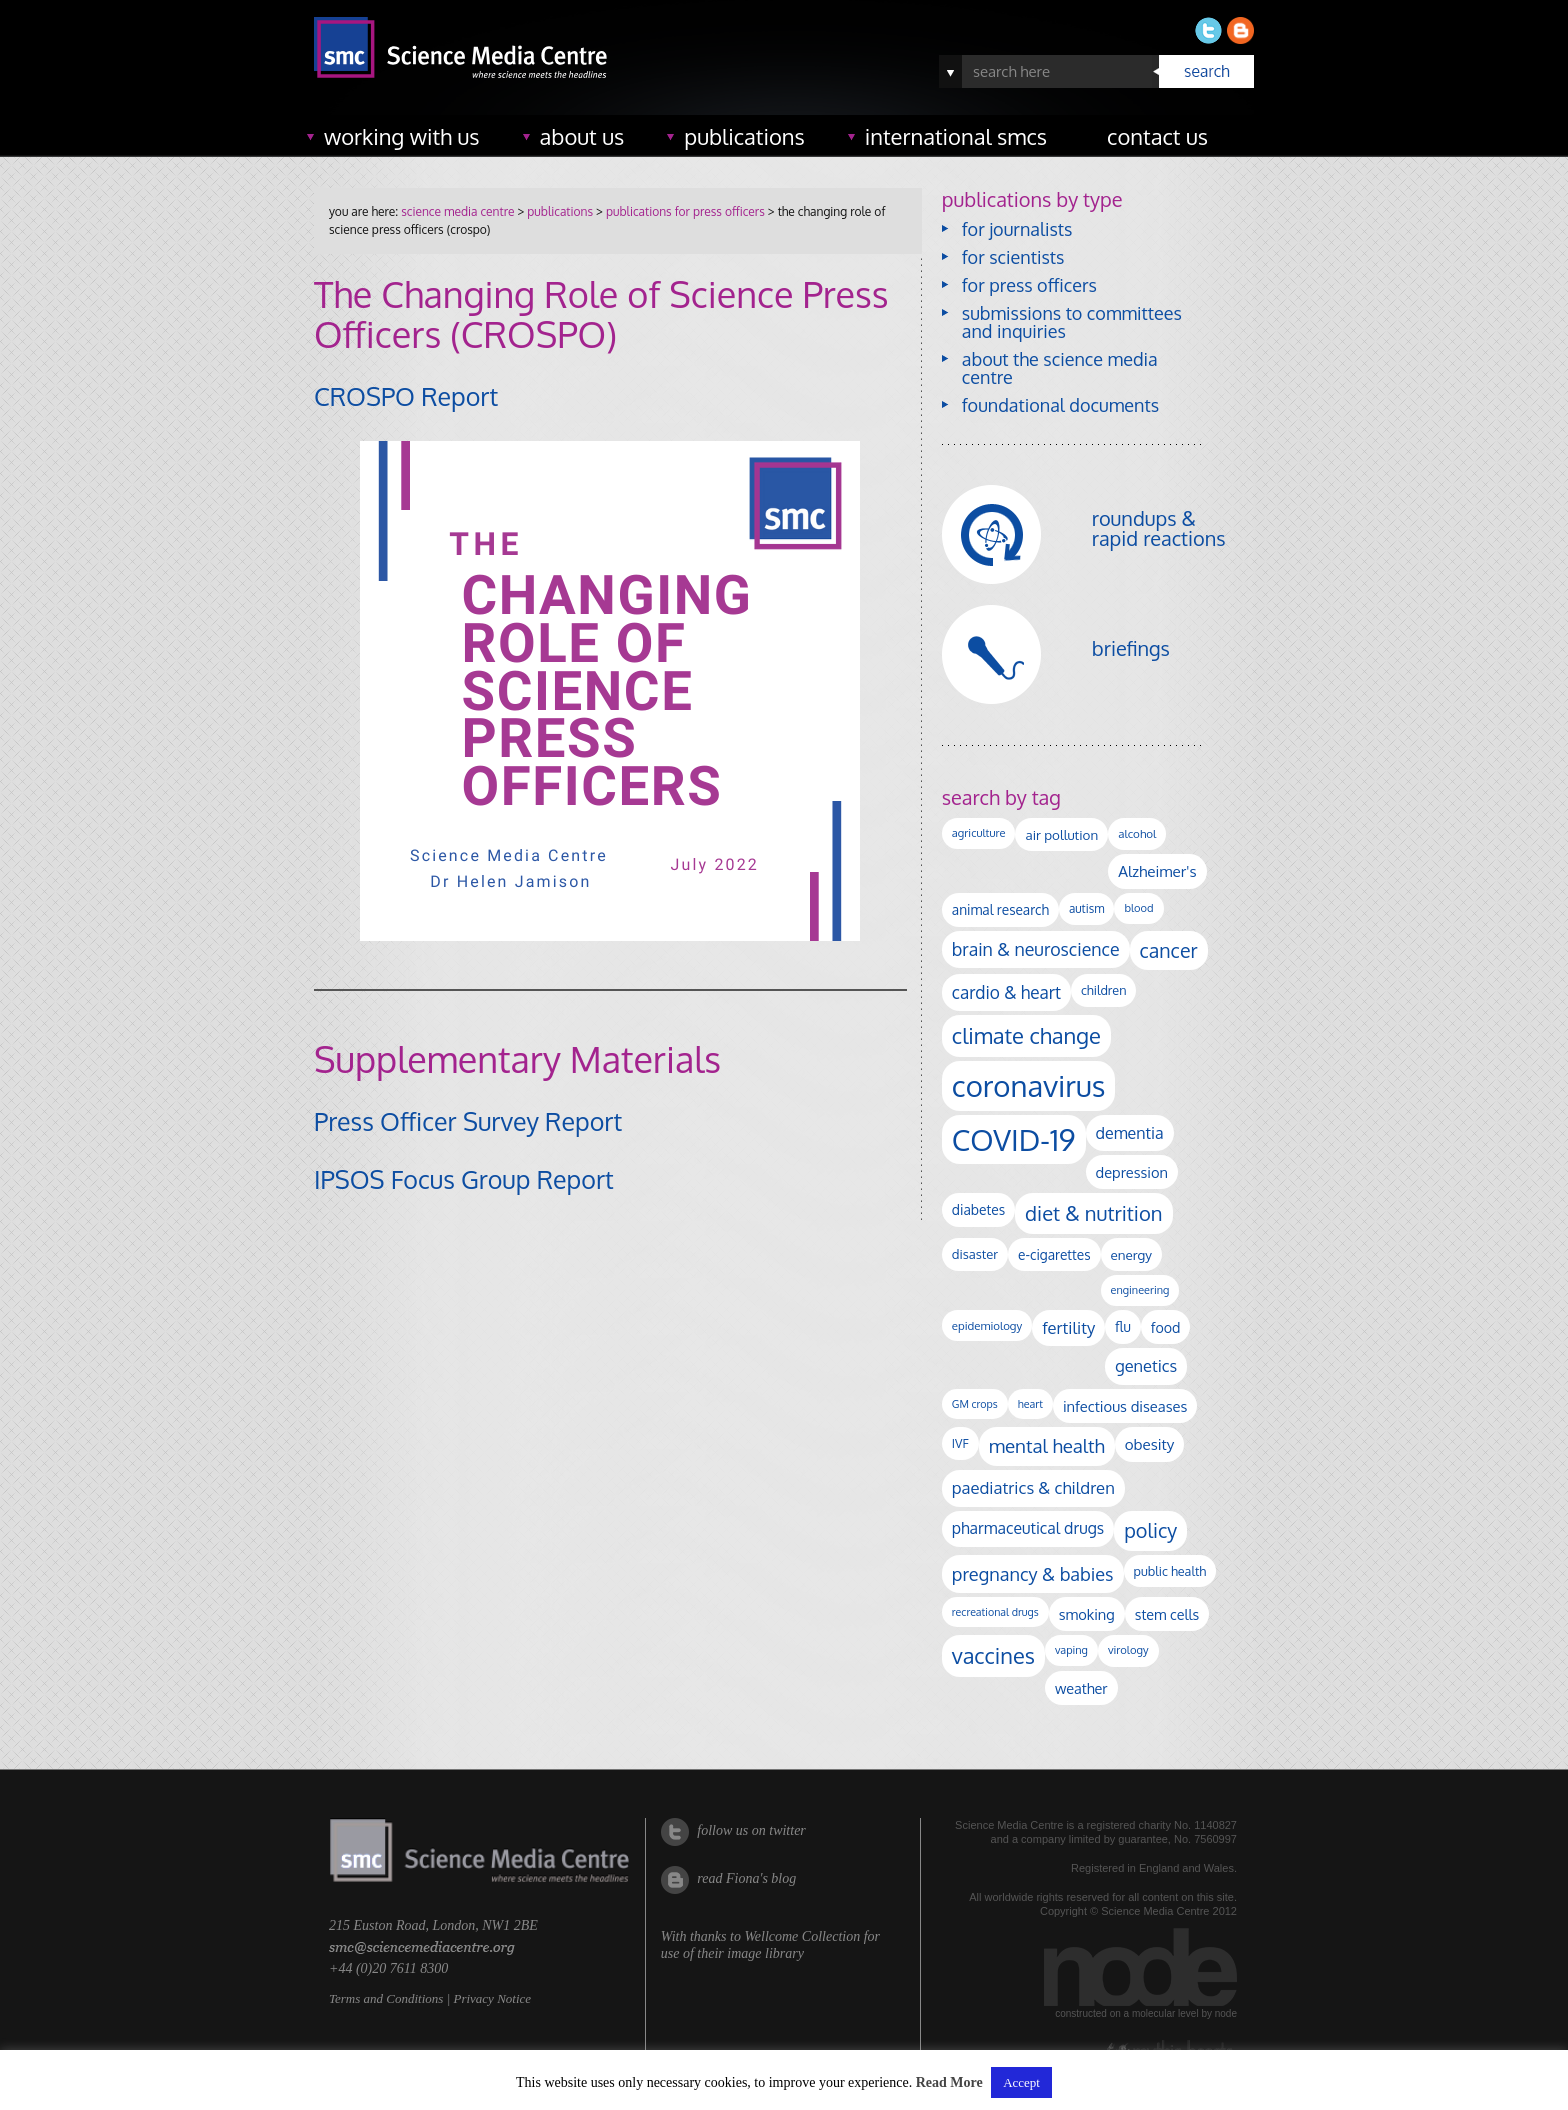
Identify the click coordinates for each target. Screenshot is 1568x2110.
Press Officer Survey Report (468, 1121)
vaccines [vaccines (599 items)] (993, 1655)
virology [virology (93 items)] (1128, 1650)
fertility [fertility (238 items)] (1068, 1327)
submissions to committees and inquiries (1072, 322)
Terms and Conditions (386, 1998)
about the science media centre (1060, 368)
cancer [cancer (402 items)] (1169, 950)
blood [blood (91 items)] (1138, 908)
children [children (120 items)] (1104, 990)
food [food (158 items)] (1166, 1327)
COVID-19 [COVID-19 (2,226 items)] (1014, 1139)
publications (744, 136)
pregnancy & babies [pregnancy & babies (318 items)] (1033, 1573)
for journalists (1017, 229)
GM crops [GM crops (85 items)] (975, 1404)
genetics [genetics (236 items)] (1146, 1365)
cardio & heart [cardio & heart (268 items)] (1006, 992)
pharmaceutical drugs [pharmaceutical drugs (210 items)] (1028, 1528)
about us (582, 136)
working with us (402, 136)
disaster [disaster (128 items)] (975, 1254)
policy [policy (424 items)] (1150, 1530)
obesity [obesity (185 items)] (1150, 1444)
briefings (1131, 648)
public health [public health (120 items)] (1170, 1571)
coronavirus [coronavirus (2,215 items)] (1029, 1085)
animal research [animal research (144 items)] (1000, 909)
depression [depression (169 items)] (1132, 1172)
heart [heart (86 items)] (1030, 1404)
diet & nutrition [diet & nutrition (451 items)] (1093, 1213)
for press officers (1029, 285)
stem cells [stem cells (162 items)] (1167, 1614)
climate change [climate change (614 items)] (1026, 1035)
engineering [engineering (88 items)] (1140, 1290)
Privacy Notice (492, 1998)
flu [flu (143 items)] (1123, 1326)
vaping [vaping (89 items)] (1071, 1650)
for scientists (1013, 257)
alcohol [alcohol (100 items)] (1137, 833)
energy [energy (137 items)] (1131, 1254)
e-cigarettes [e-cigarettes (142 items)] (1054, 1254)
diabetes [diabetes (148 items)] (978, 1209)
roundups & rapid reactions (1159, 528)
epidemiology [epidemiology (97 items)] (987, 1325)
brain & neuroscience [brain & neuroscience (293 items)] (1036, 949)
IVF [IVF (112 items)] (960, 1443)
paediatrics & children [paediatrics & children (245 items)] (1033, 1487)
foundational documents (1060, 405)
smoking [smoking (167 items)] (1087, 1614)
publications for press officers (685, 211)
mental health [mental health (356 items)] (1047, 1445)
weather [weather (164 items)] (1081, 1688)
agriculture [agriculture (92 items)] (979, 833)
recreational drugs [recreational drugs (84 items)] (995, 1612)
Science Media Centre (457, 211)
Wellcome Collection (802, 1936)
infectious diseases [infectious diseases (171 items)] (1125, 1406)
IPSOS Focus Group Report (464, 1179)
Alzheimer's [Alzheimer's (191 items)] (1157, 871)
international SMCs (956, 136)
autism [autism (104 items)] (1087, 908)
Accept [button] (1021, 2082)
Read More (949, 2082)
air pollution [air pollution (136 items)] (1061, 834)
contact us (1157, 136)
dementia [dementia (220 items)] (1130, 1133)
